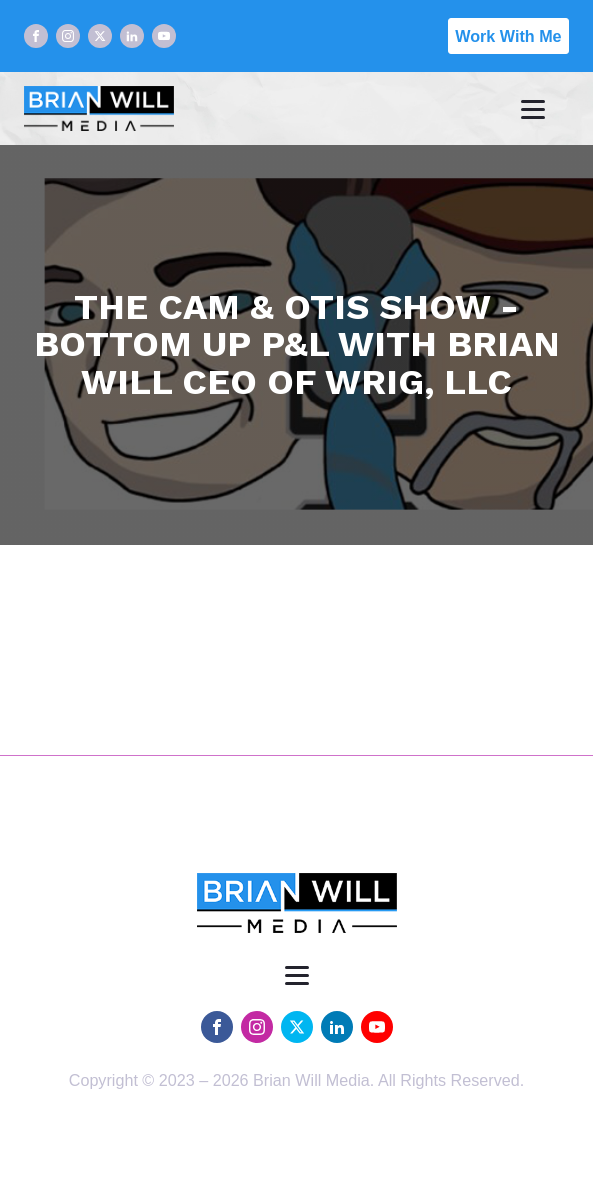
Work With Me (508, 36)
